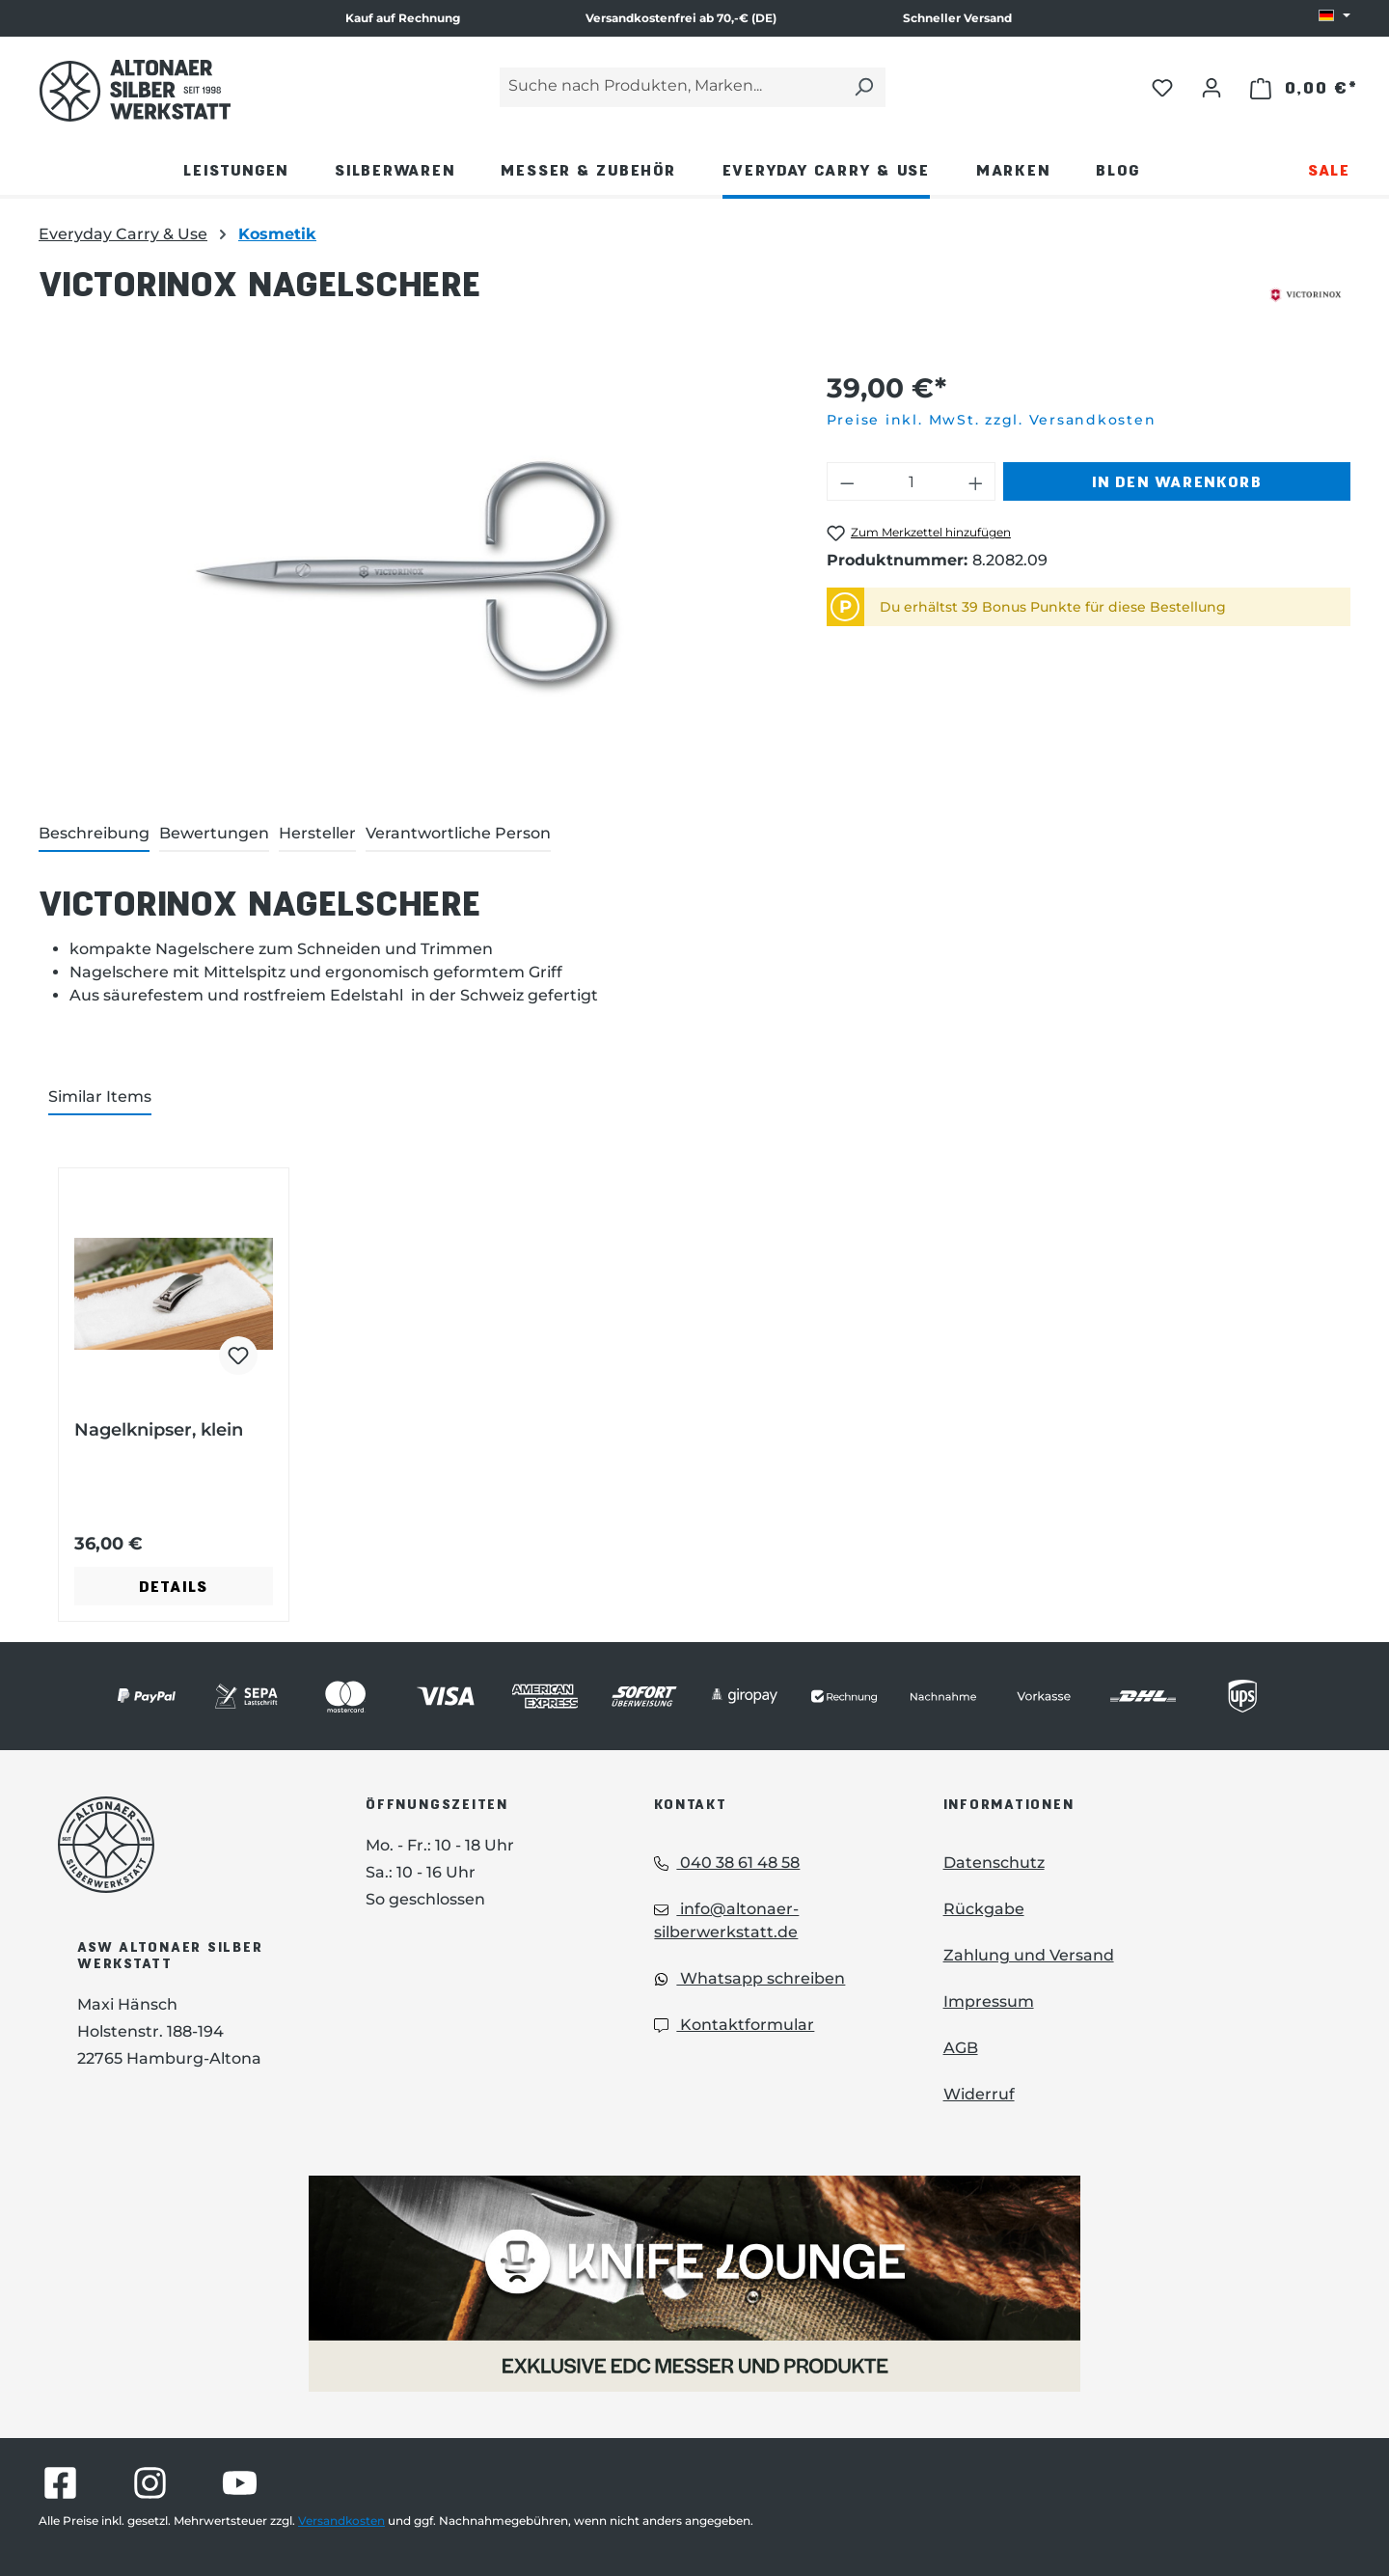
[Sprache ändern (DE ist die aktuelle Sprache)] (1334, 16)
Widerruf (979, 2094)
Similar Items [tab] (99, 1096)
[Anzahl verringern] (847, 481)
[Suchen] (863, 87)
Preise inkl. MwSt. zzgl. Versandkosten (992, 419)
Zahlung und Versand (1028, 1955)
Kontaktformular (734, 2024)
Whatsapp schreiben (749, 1978)
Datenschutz (994, 1862)
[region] (413, 575)
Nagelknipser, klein (158, 1429)
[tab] (94, 834)
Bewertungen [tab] (214, 833)
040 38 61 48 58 (727, 1862)
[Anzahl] (911, 481)
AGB (960, 2048)
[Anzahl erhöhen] (976, 481)
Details (173, 1585)
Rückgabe (983, 1909)
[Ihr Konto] (1211, 87)
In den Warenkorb (1177, 481)
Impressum (988, 2001)
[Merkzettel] (1162, 87)
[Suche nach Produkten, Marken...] (671, 87)
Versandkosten (341, 2520)
